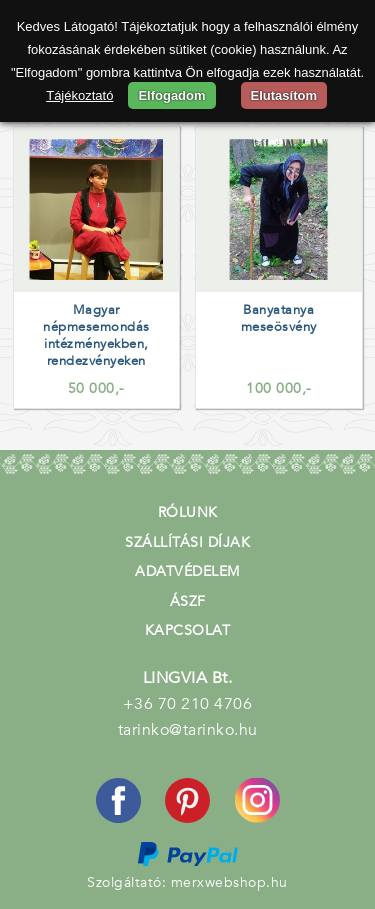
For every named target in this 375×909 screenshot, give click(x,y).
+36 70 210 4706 (188, 704)
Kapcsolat (188, 630)
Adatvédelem (187, 571)
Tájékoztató (79, 95)
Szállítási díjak (187, 542)
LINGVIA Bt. (188, 678)
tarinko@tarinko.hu (188, 730)
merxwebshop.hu (229, 882)
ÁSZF (188, 601)
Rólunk (188, 512)
